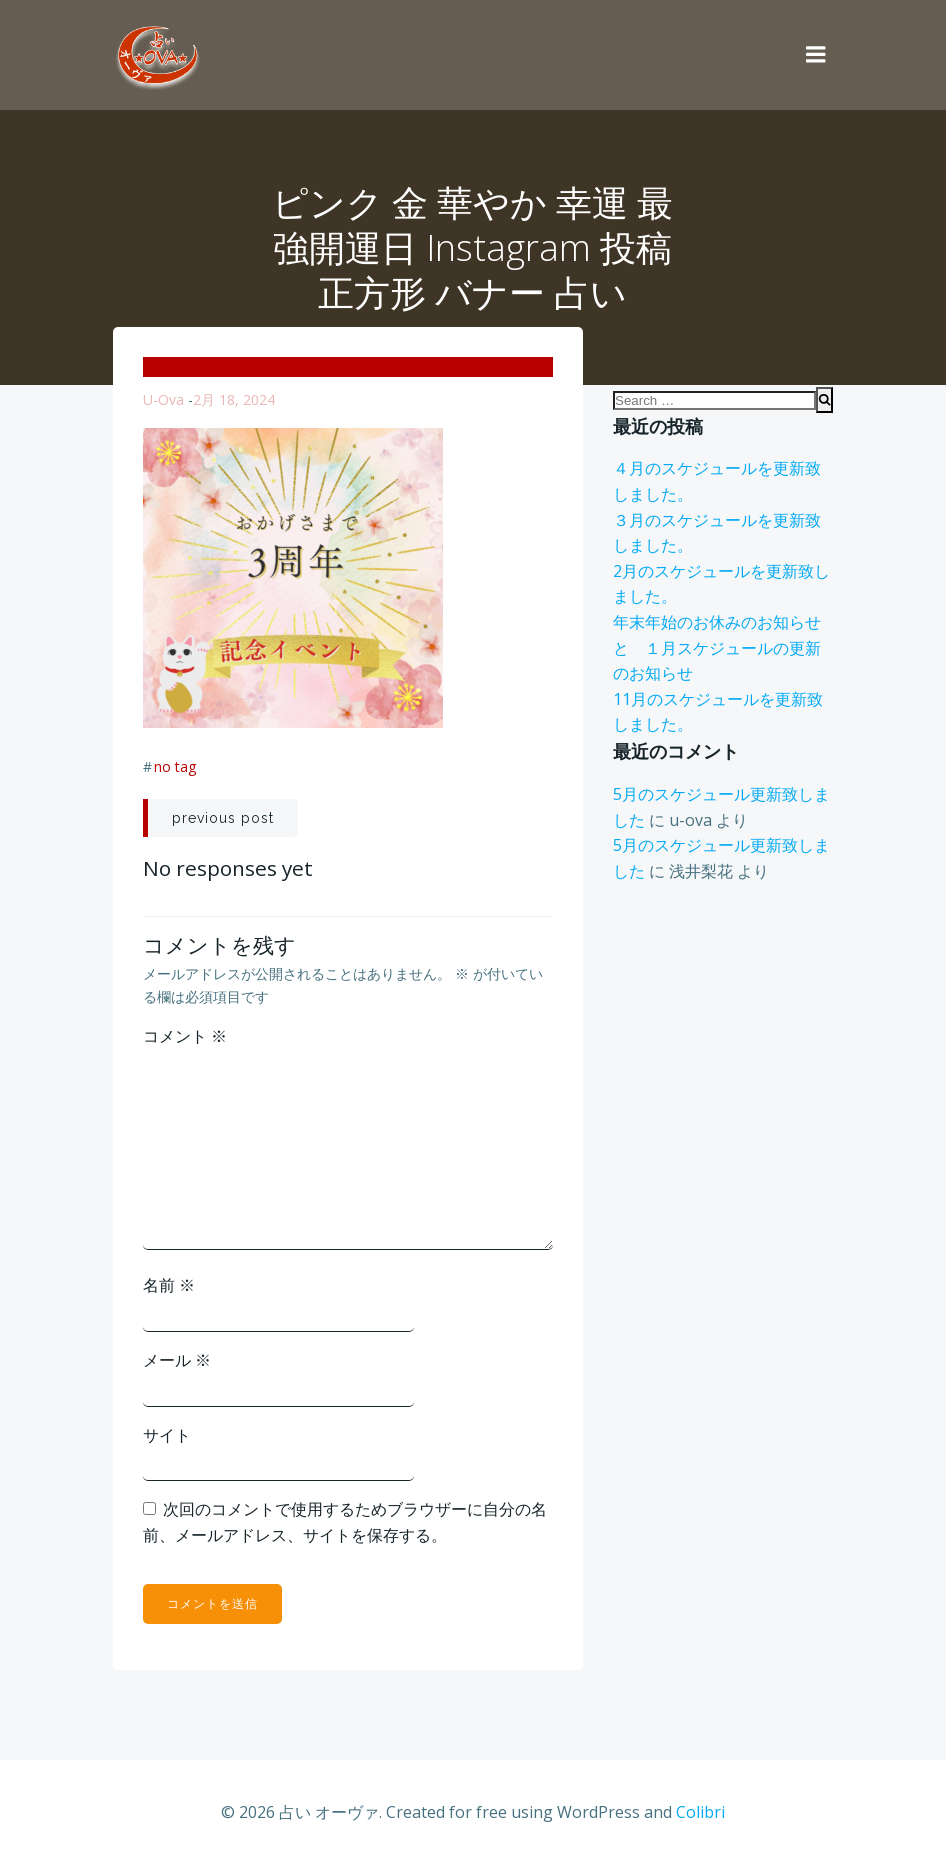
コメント (185, 1036)
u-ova (163, 399)
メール (177, 1360)
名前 (169, 1285)
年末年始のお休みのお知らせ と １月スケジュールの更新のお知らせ (725, 647)
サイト (167, 1435)
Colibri (700, 1812)
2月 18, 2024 (234, 399)
